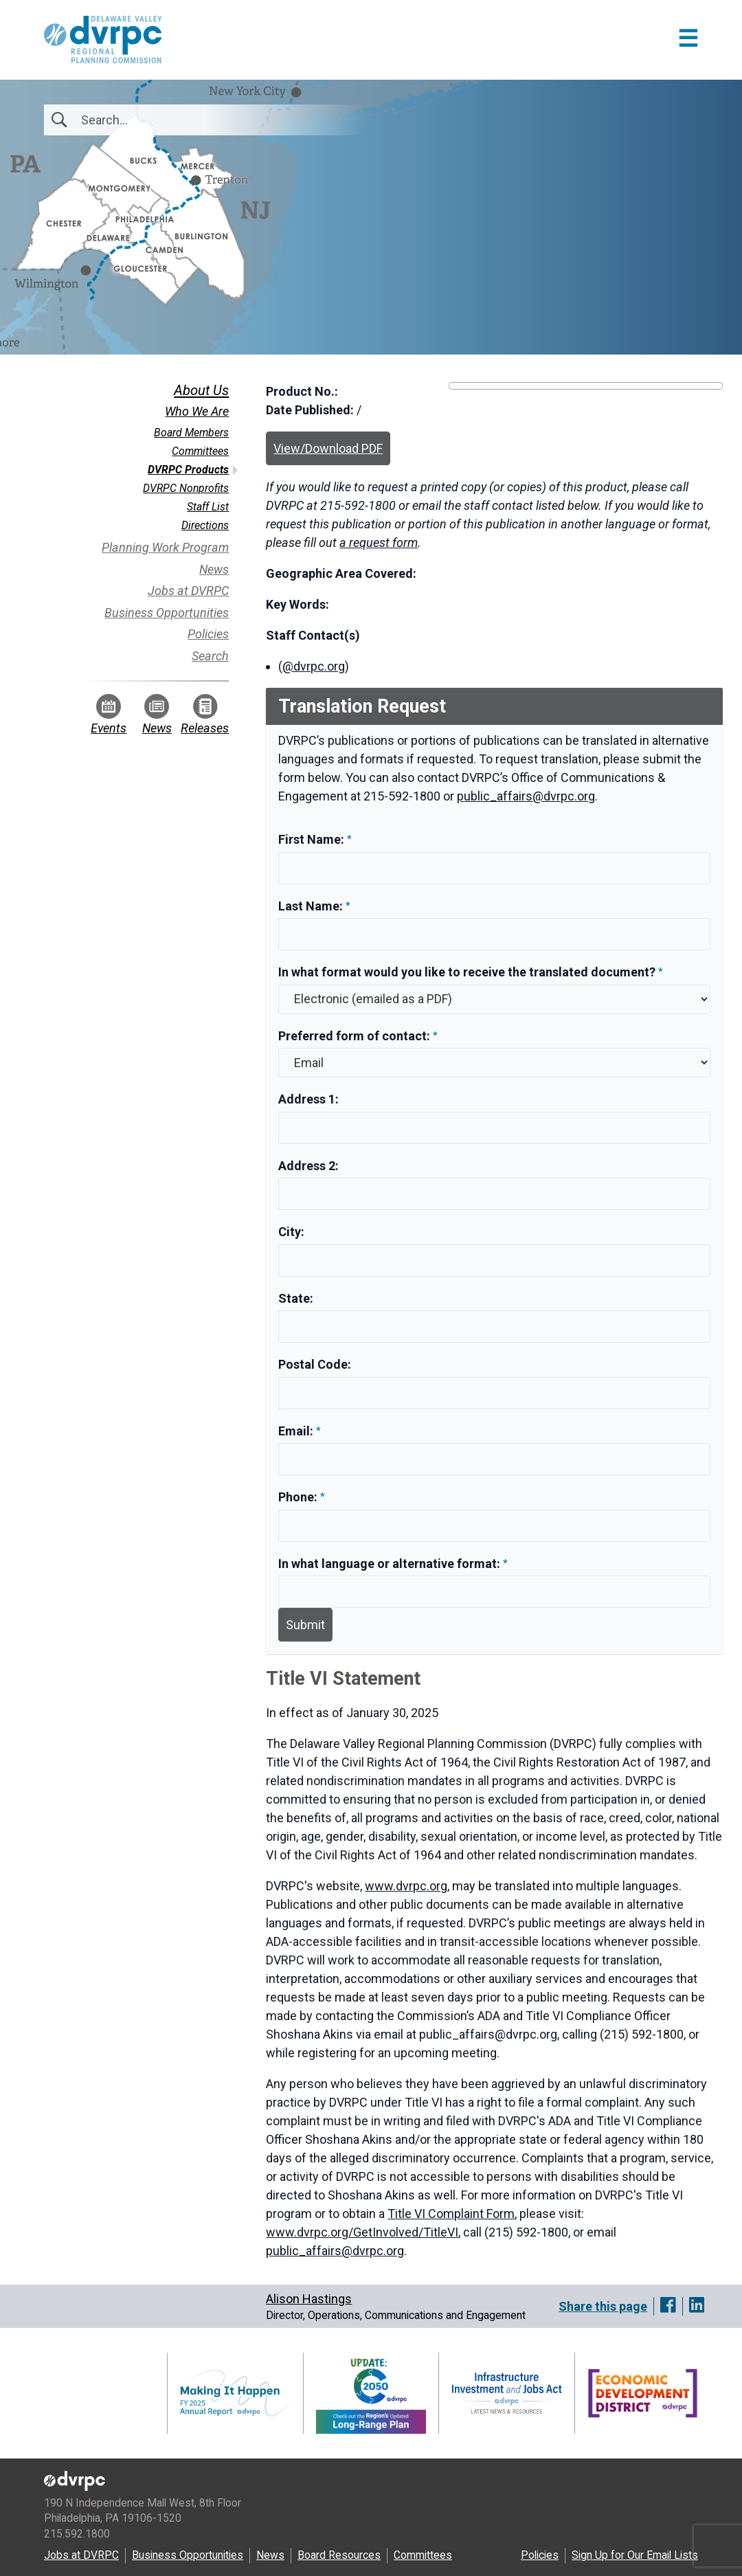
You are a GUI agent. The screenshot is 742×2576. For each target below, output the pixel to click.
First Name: (312, 839)
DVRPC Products (188, 469)
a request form (378, 542)
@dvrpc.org (313, 666)
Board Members (191, 432)
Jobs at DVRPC (188, 590)
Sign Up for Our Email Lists (635, 2555)
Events (108, 714)
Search (210, 656)
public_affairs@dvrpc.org (526, 796)
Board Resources (339, 2555)
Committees (200, 451)
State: (295, 1298)
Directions (205, 525)
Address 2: (308, 1165)
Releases (205, 714)
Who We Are (197, 411)
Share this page (603, 2306)
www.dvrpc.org (406, 1886)
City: (291, 1231)
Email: (297, 1431)
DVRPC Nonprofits (186, 488)
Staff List (208, 506)
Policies (208, 634)
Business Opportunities (166, 612)
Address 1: (308, 1099)
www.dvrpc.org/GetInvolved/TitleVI (362, 2232)
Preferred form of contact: (354, 1036)
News (214, 569)
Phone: (299, 1497)
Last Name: (312, 906)
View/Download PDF (328, 448)
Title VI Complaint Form (451, 2213)
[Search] (155, 119)
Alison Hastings (309, 2299)
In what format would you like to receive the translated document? (466, 972)
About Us (201, 390)
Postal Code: (314, 1364)
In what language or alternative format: (389, 1563)
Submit (305, 1624)
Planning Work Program (165, 547)
